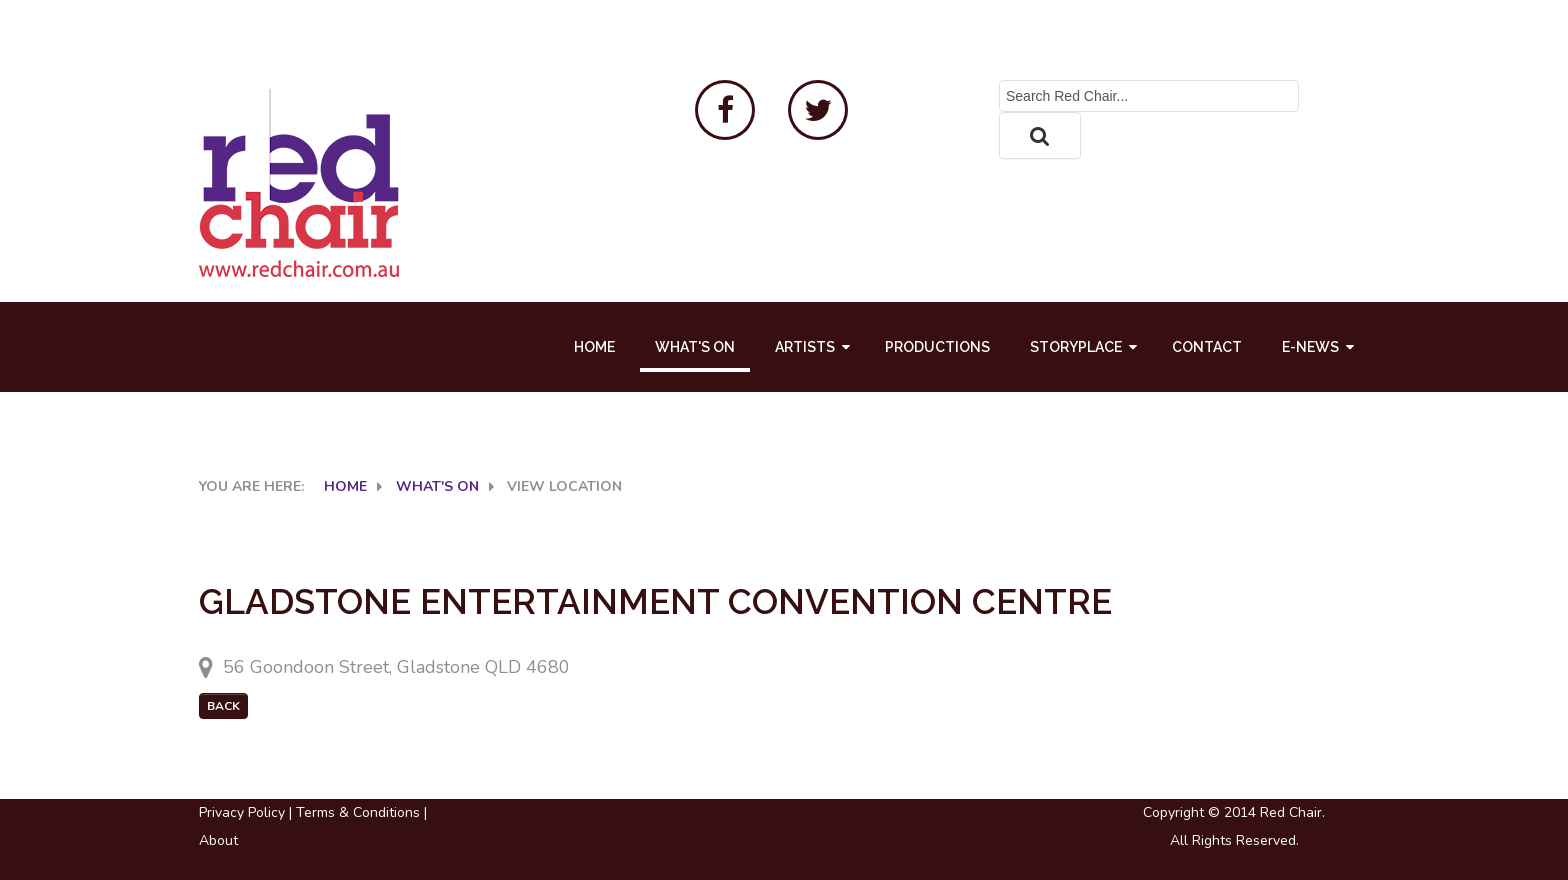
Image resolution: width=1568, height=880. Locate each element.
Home (594, 347)
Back (223, 706)
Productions (937, 347)
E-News (1310, 347)
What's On (695, 347)
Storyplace (1076, 347)
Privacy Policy (242, 812)
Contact (1207, 347)
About (218, 840)
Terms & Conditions (358, 812)
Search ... (999, 80)
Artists (805, 347)
